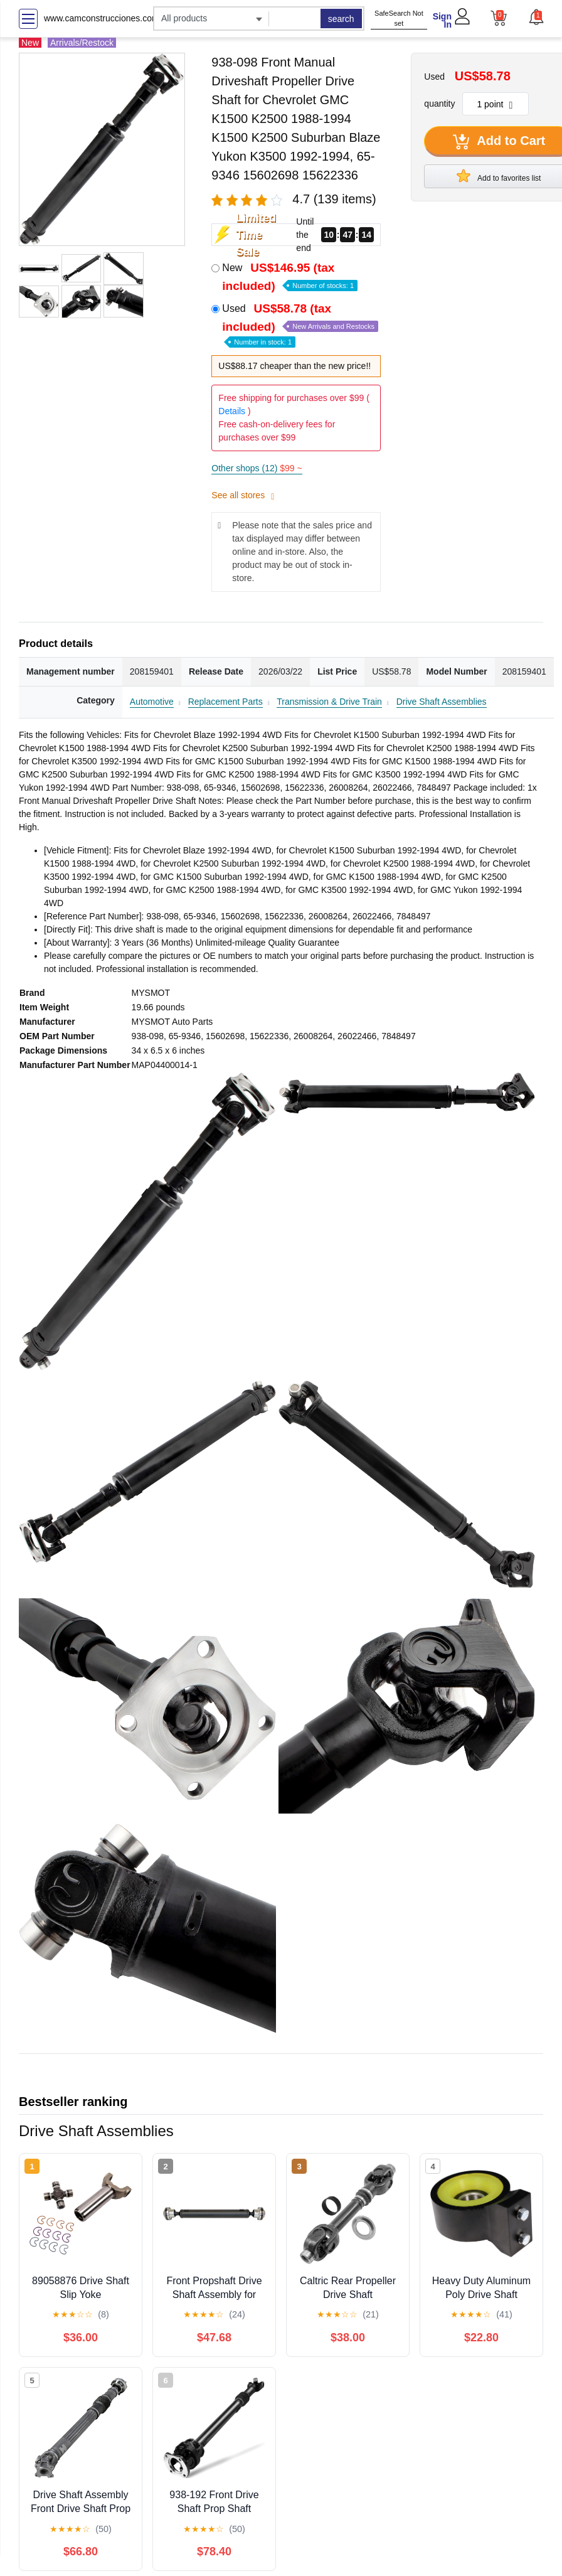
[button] (535, 17)
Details (231, 411)
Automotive (152, 702)
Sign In (442, 20)
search (341, 19)
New (290, 276)
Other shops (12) (256, 468)
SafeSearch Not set (398, 18)
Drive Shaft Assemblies (441, 702)
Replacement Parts (225, 702)
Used (300, 324)
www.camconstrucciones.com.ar (106, 18)
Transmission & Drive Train (329, 702)
